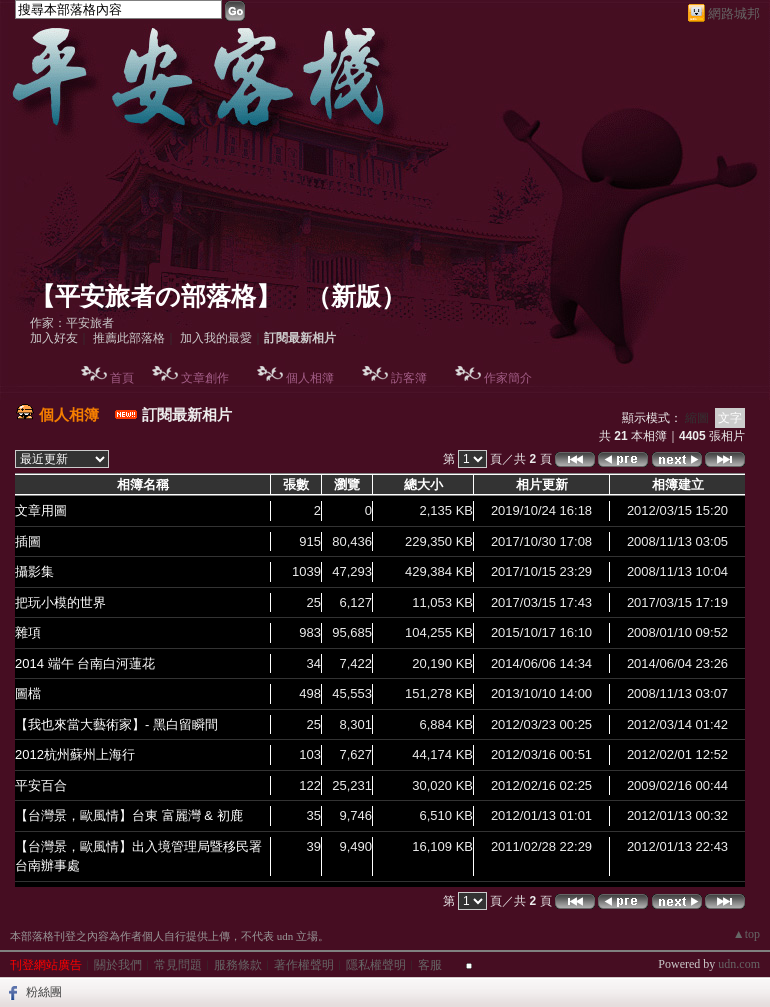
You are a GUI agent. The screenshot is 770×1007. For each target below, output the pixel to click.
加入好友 (54, 338)
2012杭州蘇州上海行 (75, 754)
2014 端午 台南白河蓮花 (85, 663)
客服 (430, 965)
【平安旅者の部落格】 (155, 296)
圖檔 (28, 693)
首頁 (122, 378)
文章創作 (205, 378)
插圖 (28, 541)
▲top (746, 934)
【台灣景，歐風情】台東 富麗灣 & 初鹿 (129, 815)
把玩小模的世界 (60, 602)
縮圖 (697, 418)
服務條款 (238, 965)
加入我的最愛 (216, 338)
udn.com (739, 964)
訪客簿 (409, 378)
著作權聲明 (304, 965)
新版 (356, 296)
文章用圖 (41, 510)
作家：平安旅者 (72, 323)
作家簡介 (508, 378)
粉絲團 (44, 992)
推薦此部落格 (129, 338)
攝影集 (34, 571)
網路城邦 (734, 13)
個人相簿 (310, 378)
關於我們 (118, 965)
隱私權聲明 (376, 965)
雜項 (28, 632)
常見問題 (178, 965)
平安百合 (41, 785)
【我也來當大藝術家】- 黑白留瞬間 (116, 724)
